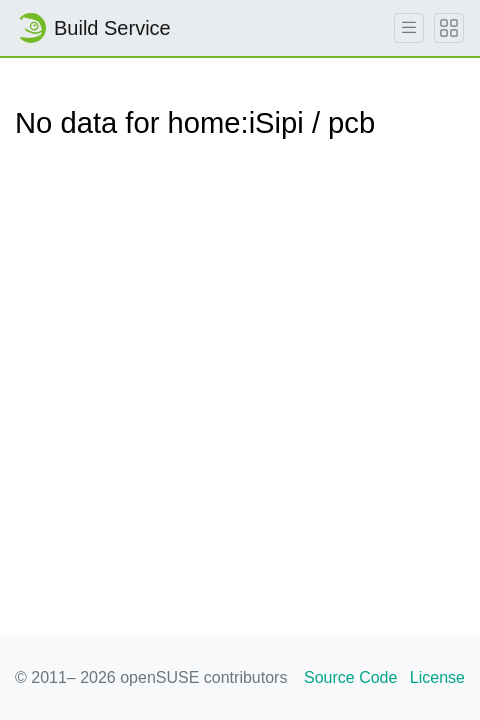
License (437, 677)
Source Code (350, 677)
